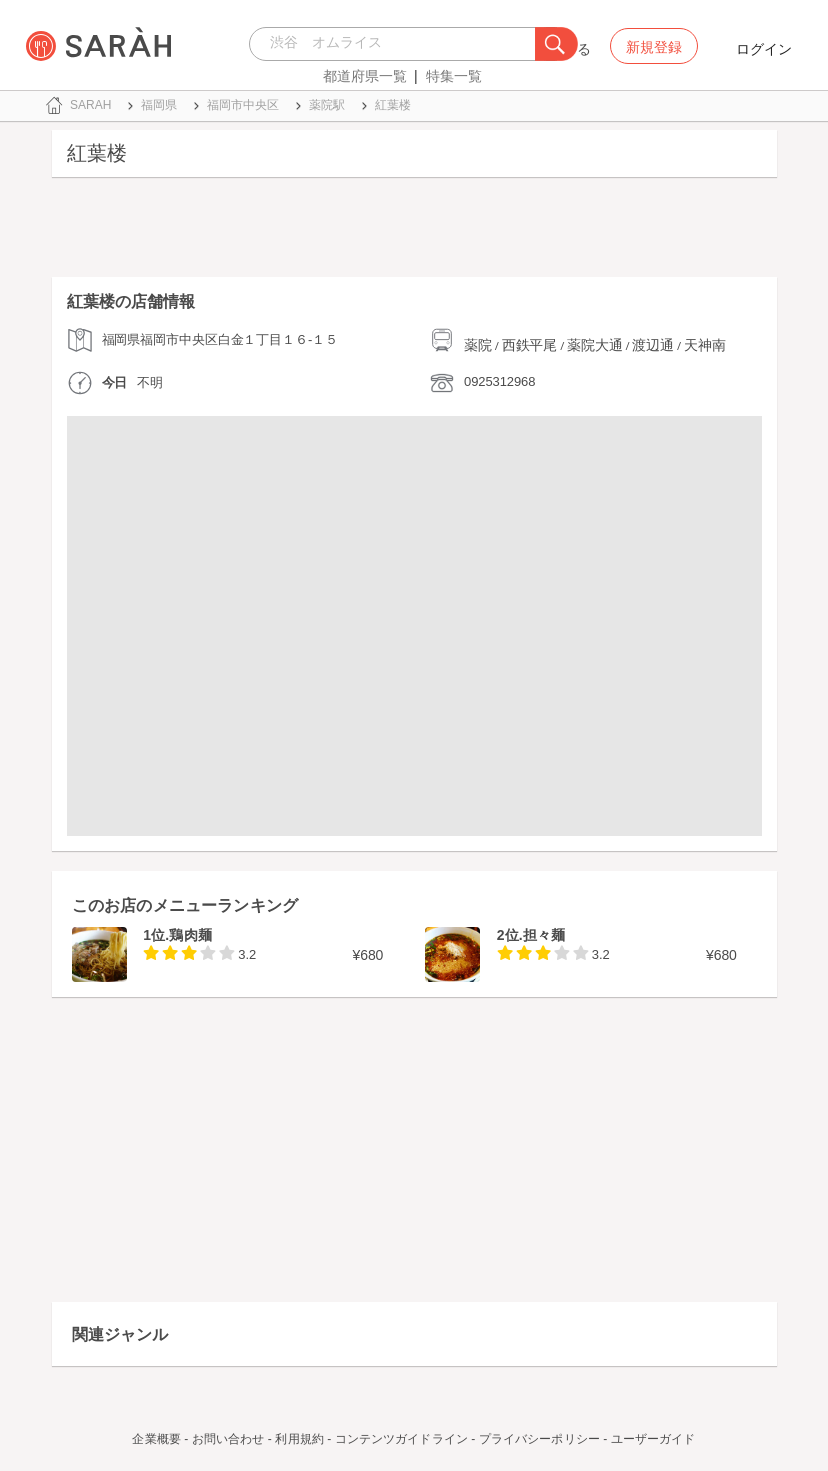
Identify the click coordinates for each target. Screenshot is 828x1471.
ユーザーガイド (653, 1439)
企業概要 (156, 1439)
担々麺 (544, 935)
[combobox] (397, 44)
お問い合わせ (228, 1439)
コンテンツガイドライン (401, 1439)
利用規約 (299, 1439)
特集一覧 (454, 76)
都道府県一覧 (365, 76)
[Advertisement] (414, 232)
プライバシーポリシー (539, 1439)
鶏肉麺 (190, 935)
